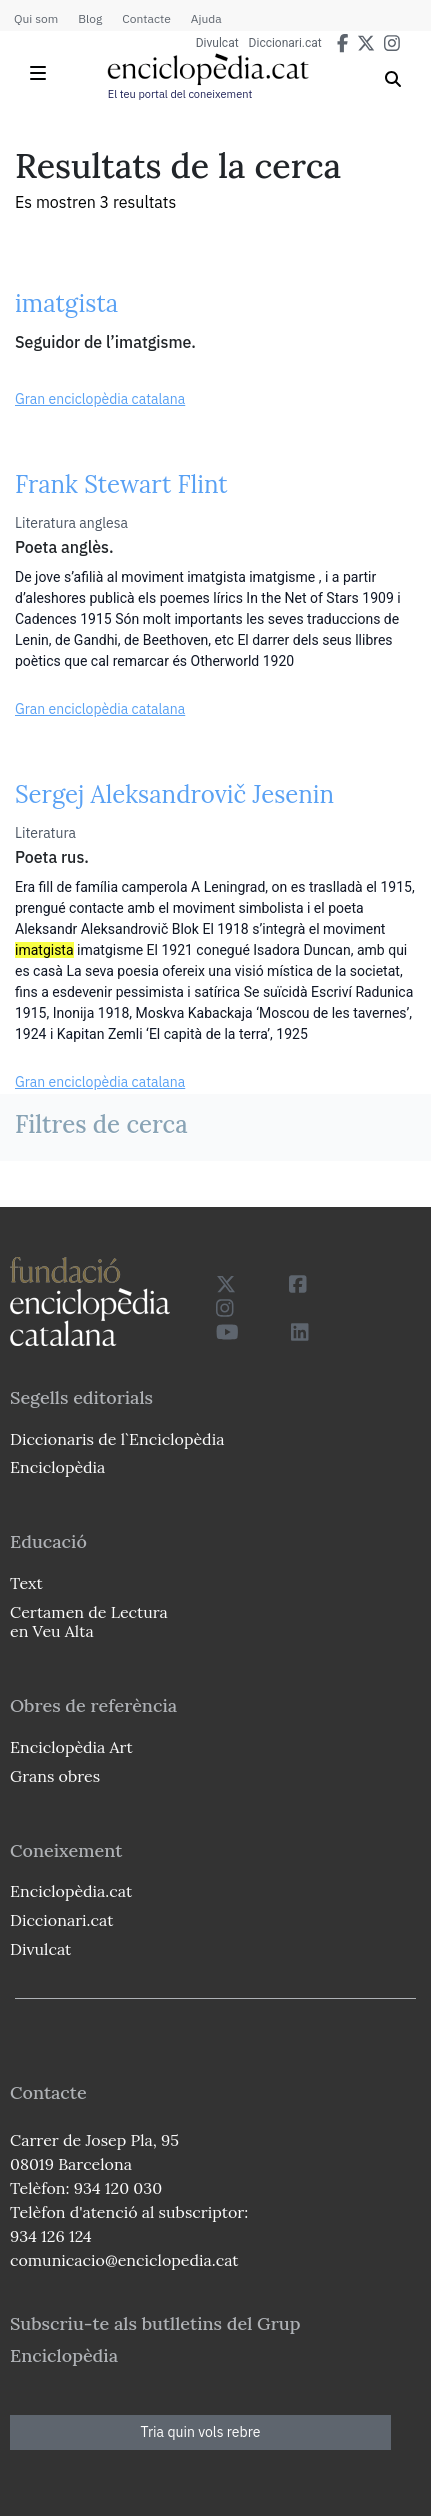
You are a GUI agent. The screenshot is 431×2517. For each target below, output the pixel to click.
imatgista (66, 303)
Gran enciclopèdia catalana (100, 399)
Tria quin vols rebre (201, 2432)
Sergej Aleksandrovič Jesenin (174, 794)
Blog (90, 18)
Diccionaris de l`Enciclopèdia (117, 1439)
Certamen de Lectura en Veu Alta (89, 1621)
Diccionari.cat (285, 43)
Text (26, 1583)
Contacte (146, 18)
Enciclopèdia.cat (71, 1891)
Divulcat (217, 43)
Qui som (36, 18)
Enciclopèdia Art (71, 1747)
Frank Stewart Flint (121, 484)
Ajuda (206, 18)
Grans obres (55, 1776)
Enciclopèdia (57, 1467)
